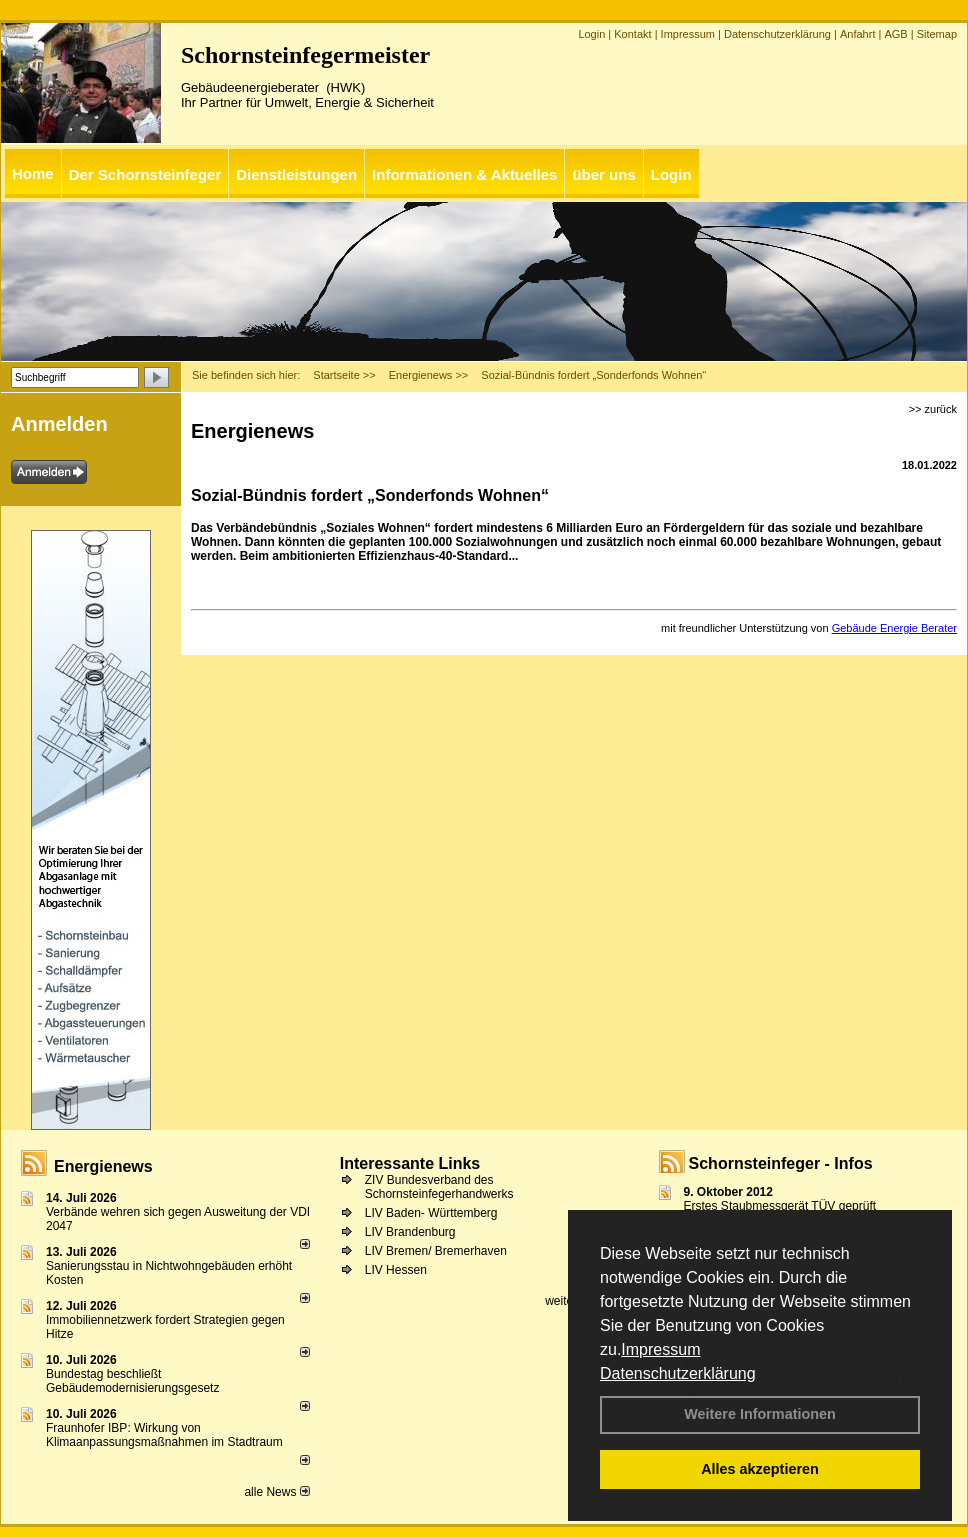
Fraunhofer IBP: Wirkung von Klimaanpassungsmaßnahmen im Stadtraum (164, 1435)
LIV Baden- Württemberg (431, 1213)
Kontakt (632, 34)
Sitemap (937, 34)
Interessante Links (410, 1163)
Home (33, 173)
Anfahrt (857, 34)
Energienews (103, 1166)
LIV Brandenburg (410, 1232)
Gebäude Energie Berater (894, 628)
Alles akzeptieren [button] (760, 1469)
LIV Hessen (396, 1270)
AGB (895, 34)
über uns (603, 174)
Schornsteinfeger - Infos (781, 1163)
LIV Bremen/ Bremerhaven (436, 1251)
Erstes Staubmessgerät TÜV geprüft (780, 1206)
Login (591, 34)
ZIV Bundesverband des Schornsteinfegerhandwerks (439, 1187)
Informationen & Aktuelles (464, 174)
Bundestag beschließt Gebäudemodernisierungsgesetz (132, 1381)
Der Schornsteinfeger (145, 174)
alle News (276, 1492)
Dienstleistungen (296, 174)
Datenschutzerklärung (678, 1373)
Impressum (660, 1349)
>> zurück (933, 409)
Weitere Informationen (760, 1414)
